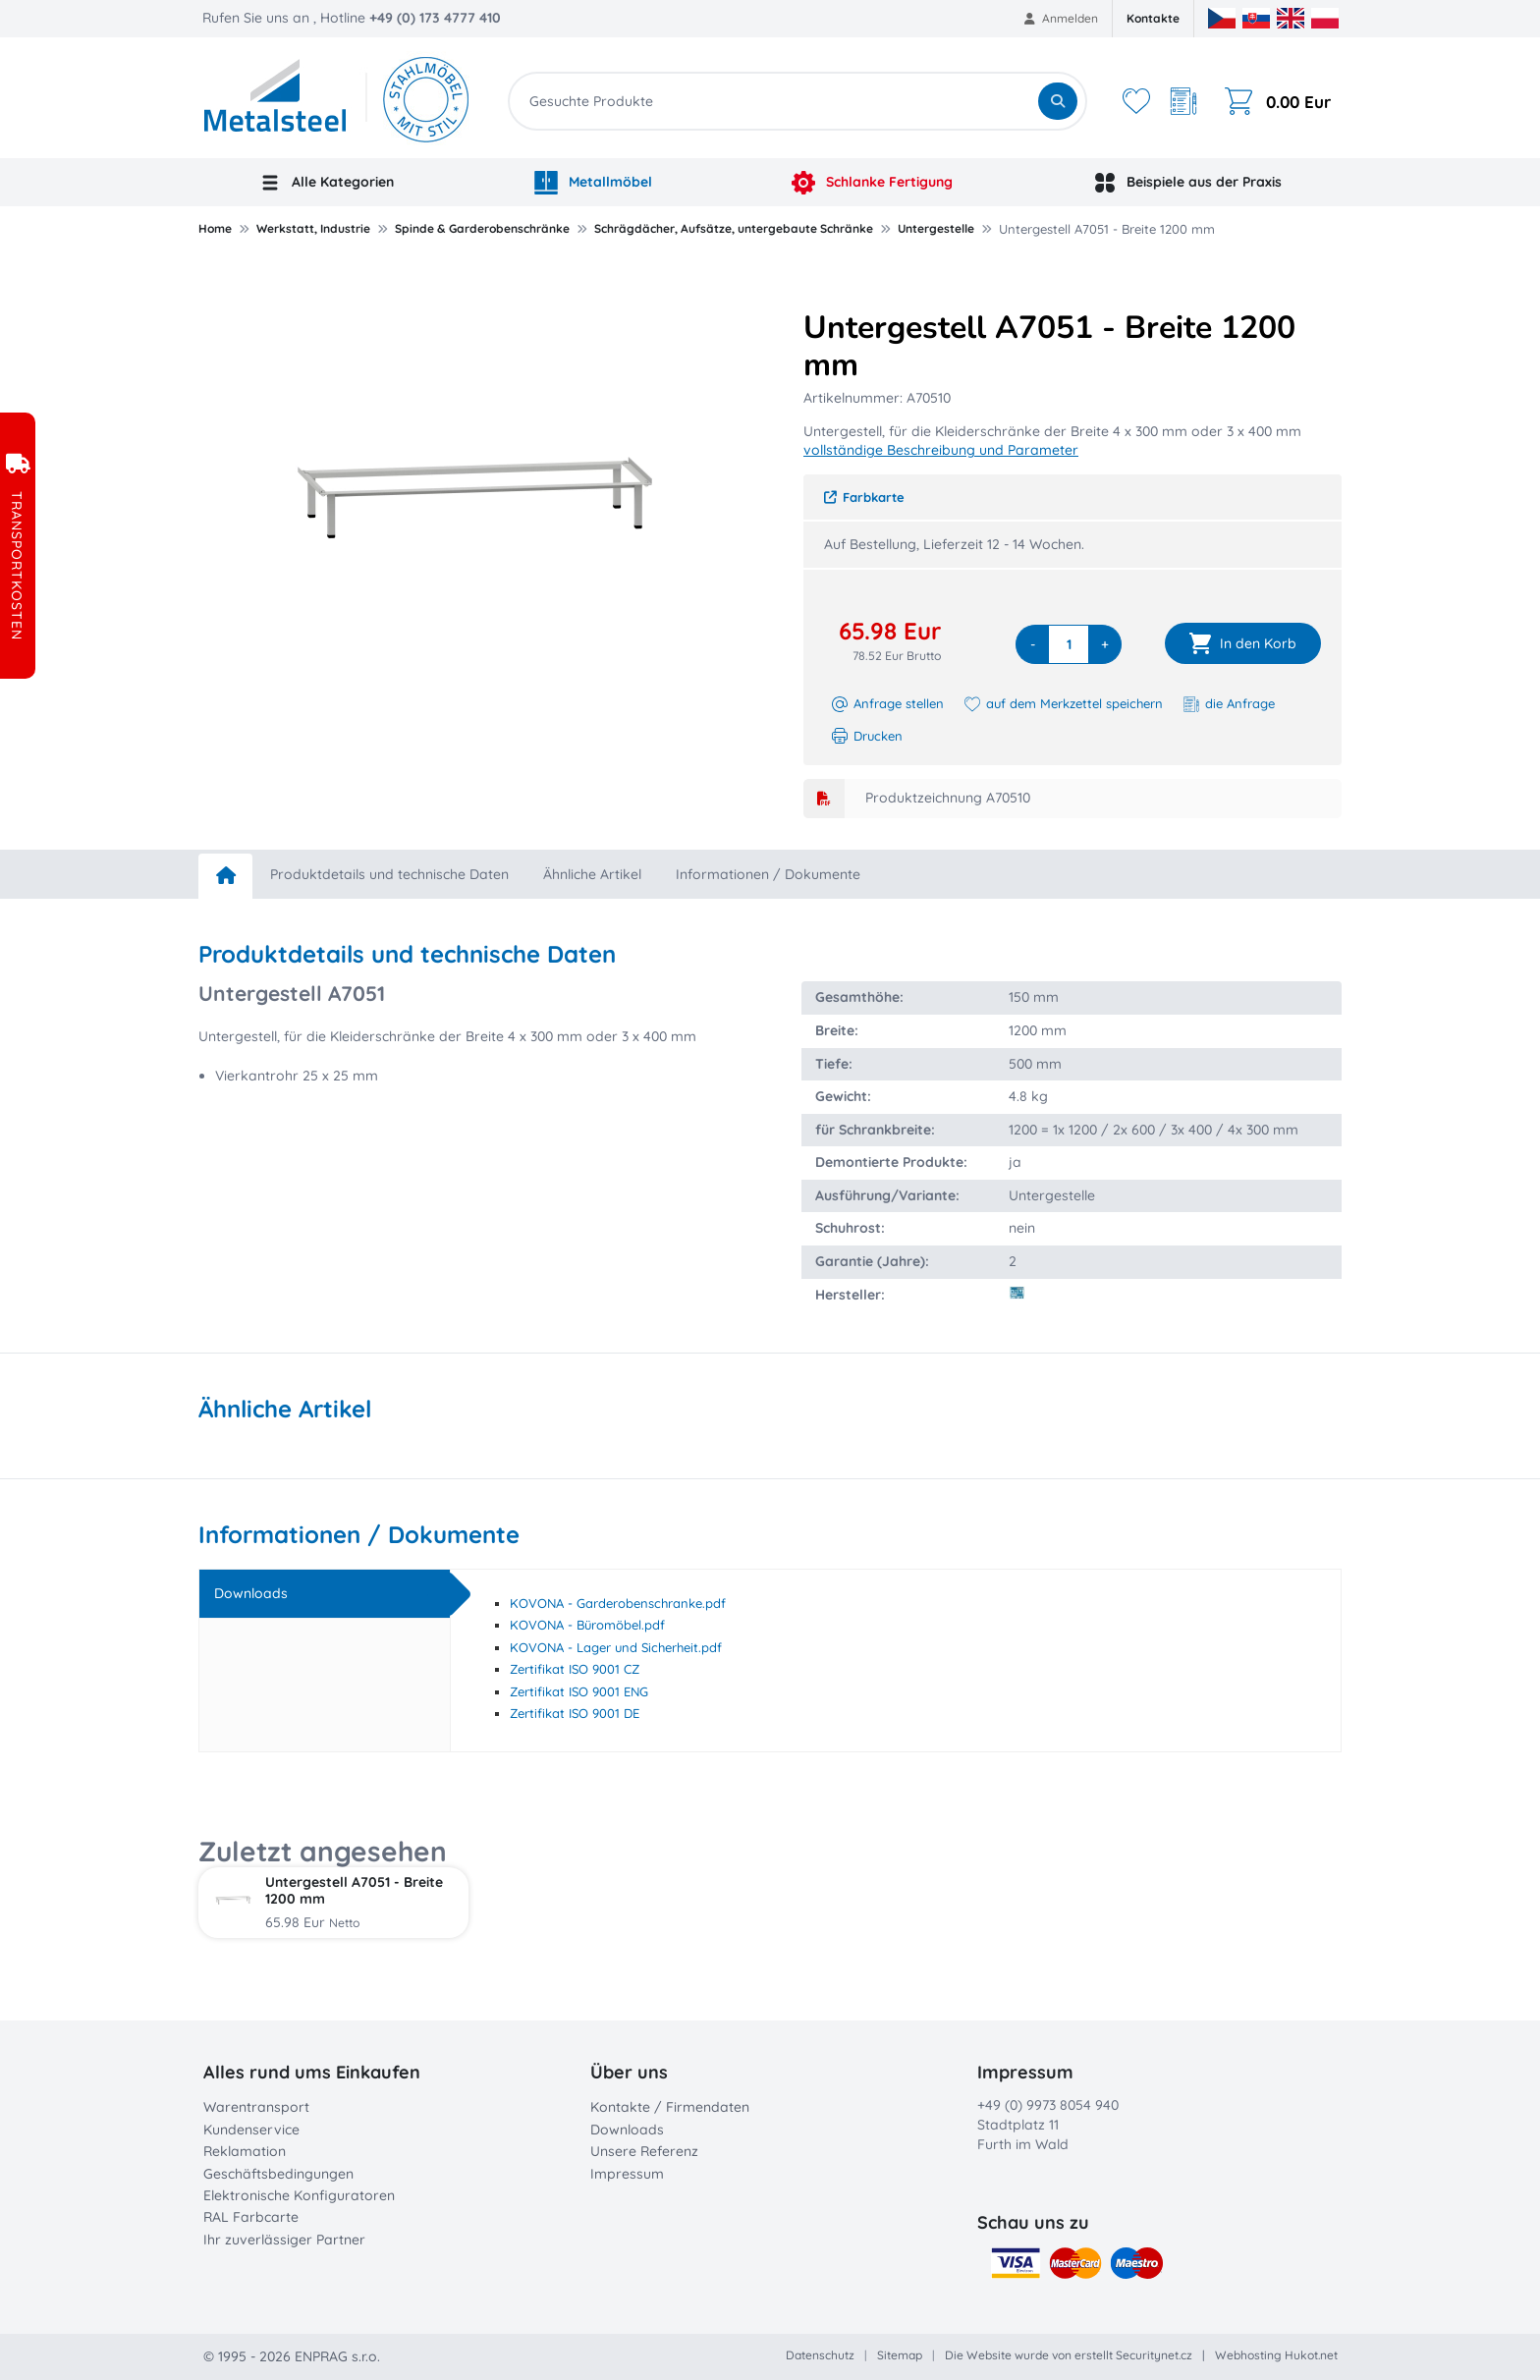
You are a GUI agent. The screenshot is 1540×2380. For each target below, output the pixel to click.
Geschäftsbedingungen (278, 2174)
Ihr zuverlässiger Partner (284, 2239)
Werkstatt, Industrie (313, 228)
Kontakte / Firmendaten (669, 2107)
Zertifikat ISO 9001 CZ (574, 1669)
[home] (225, 876)
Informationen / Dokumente (768, 874)
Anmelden (1061, 18)
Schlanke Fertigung (872, 182)
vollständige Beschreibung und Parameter (940, 450)
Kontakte (1153, 18)
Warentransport (256, 2107)
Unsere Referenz (644, 2151)
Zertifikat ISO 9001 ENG (579, 1691)
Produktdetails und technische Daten (389, 874)
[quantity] (1068, 644)
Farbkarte (864, 497)
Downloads (627, 2129)
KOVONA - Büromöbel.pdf (587, 1625)
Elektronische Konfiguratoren (299, 2195)
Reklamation (244, 2151)
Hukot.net (1311, 2355)
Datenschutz (820, 2355)
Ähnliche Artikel (592, 874)
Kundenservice (251, 2129)
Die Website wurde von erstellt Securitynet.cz (1068, 2355)
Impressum (627, 2174)
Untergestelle (936, 228)
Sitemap (899, 2355)
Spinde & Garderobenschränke (482, 228)
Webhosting (1248, 2355)
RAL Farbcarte (251, 2217)
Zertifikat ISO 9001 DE (574, 1713)
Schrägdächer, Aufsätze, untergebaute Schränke (733, 228)
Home (215, 228)
